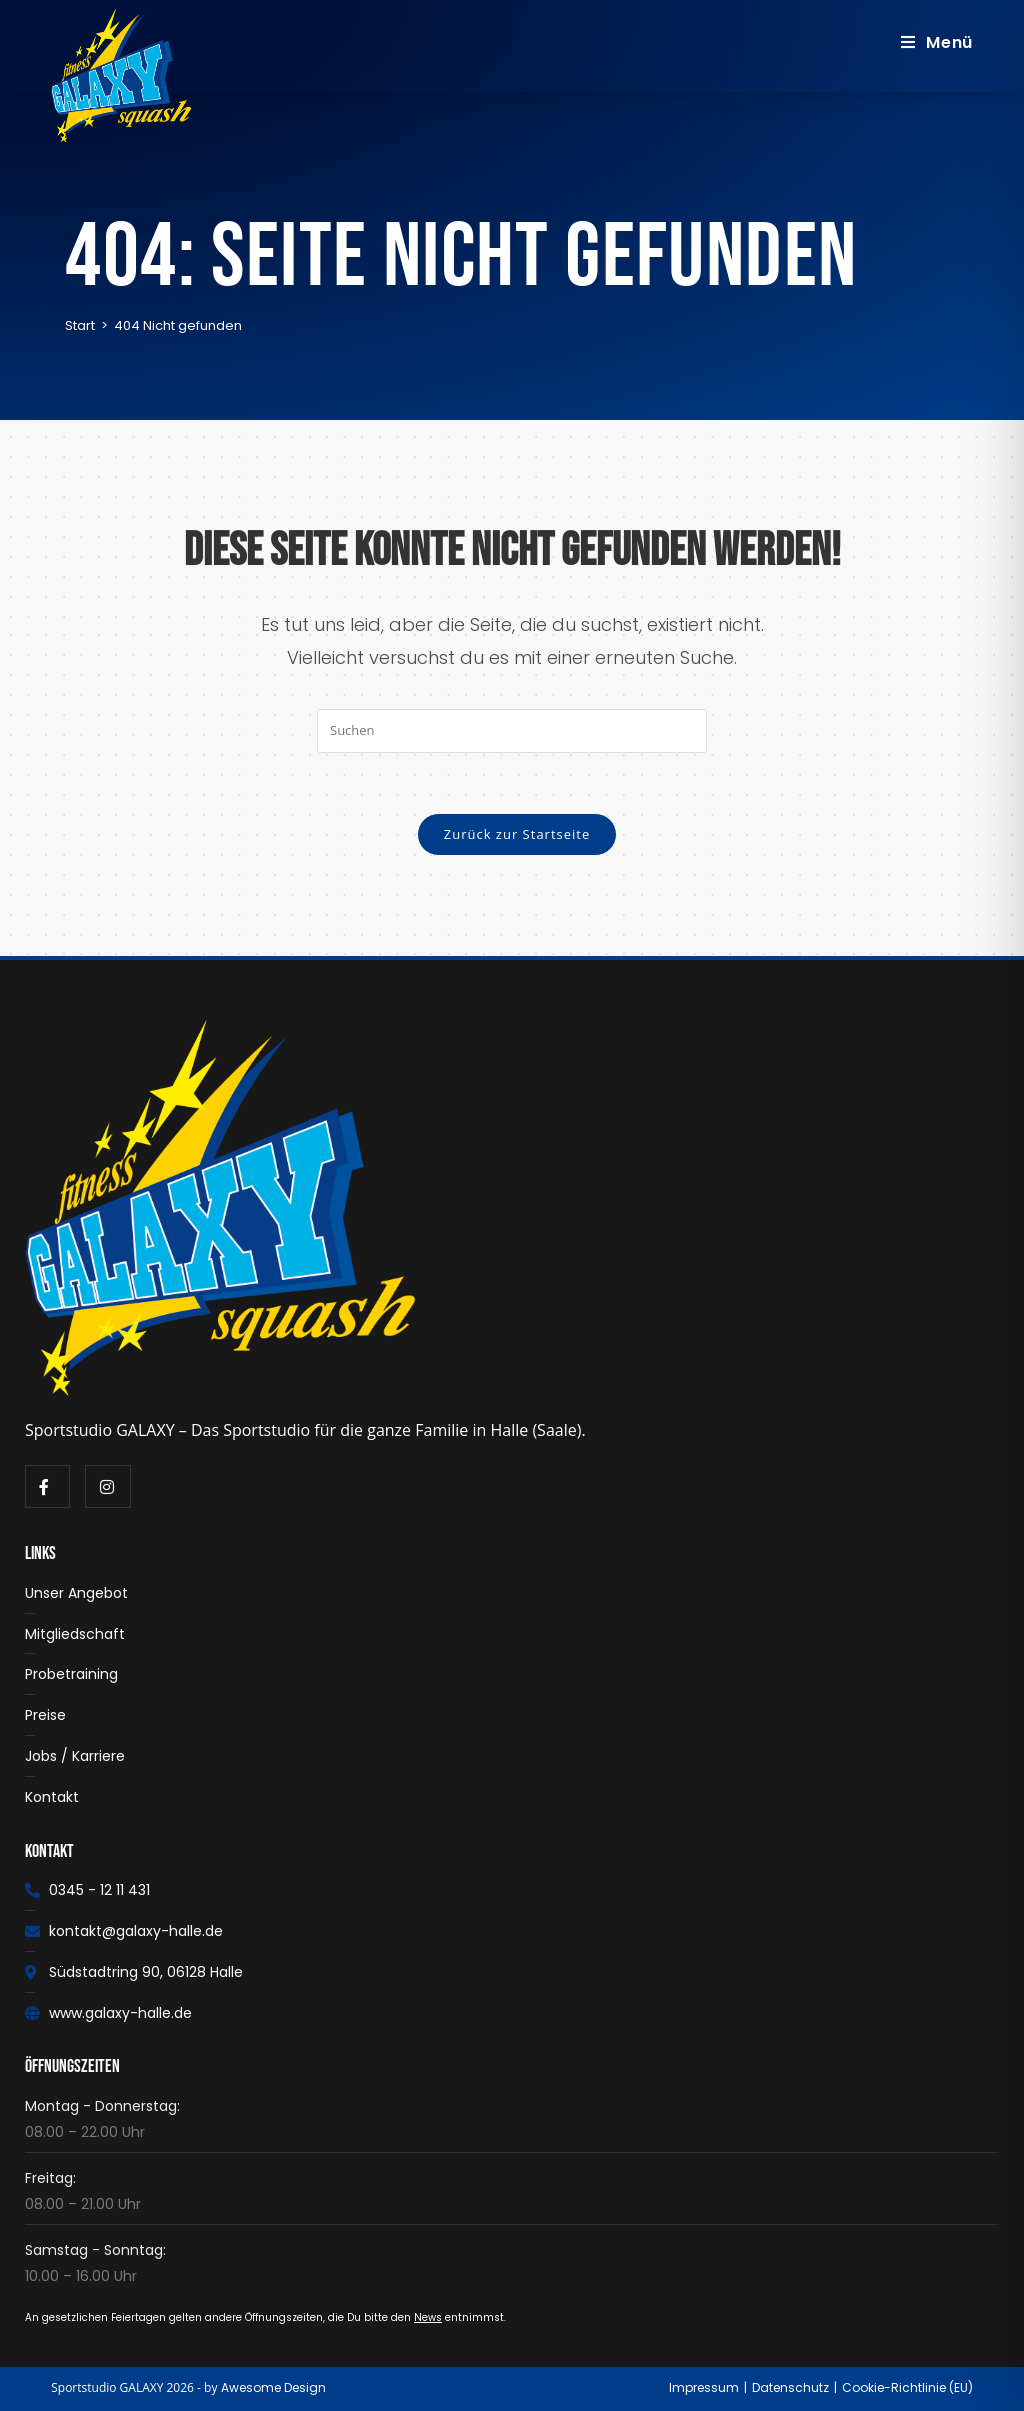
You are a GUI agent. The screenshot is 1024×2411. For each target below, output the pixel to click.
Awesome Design (273, 2387)
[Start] (80, 325)
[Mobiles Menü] (937, 42)
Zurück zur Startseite (517, 834)
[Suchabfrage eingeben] (512, 730)
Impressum (704, 2387)
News (428, 2317)
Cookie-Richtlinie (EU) (907, 2387)
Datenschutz (790, 2387)
